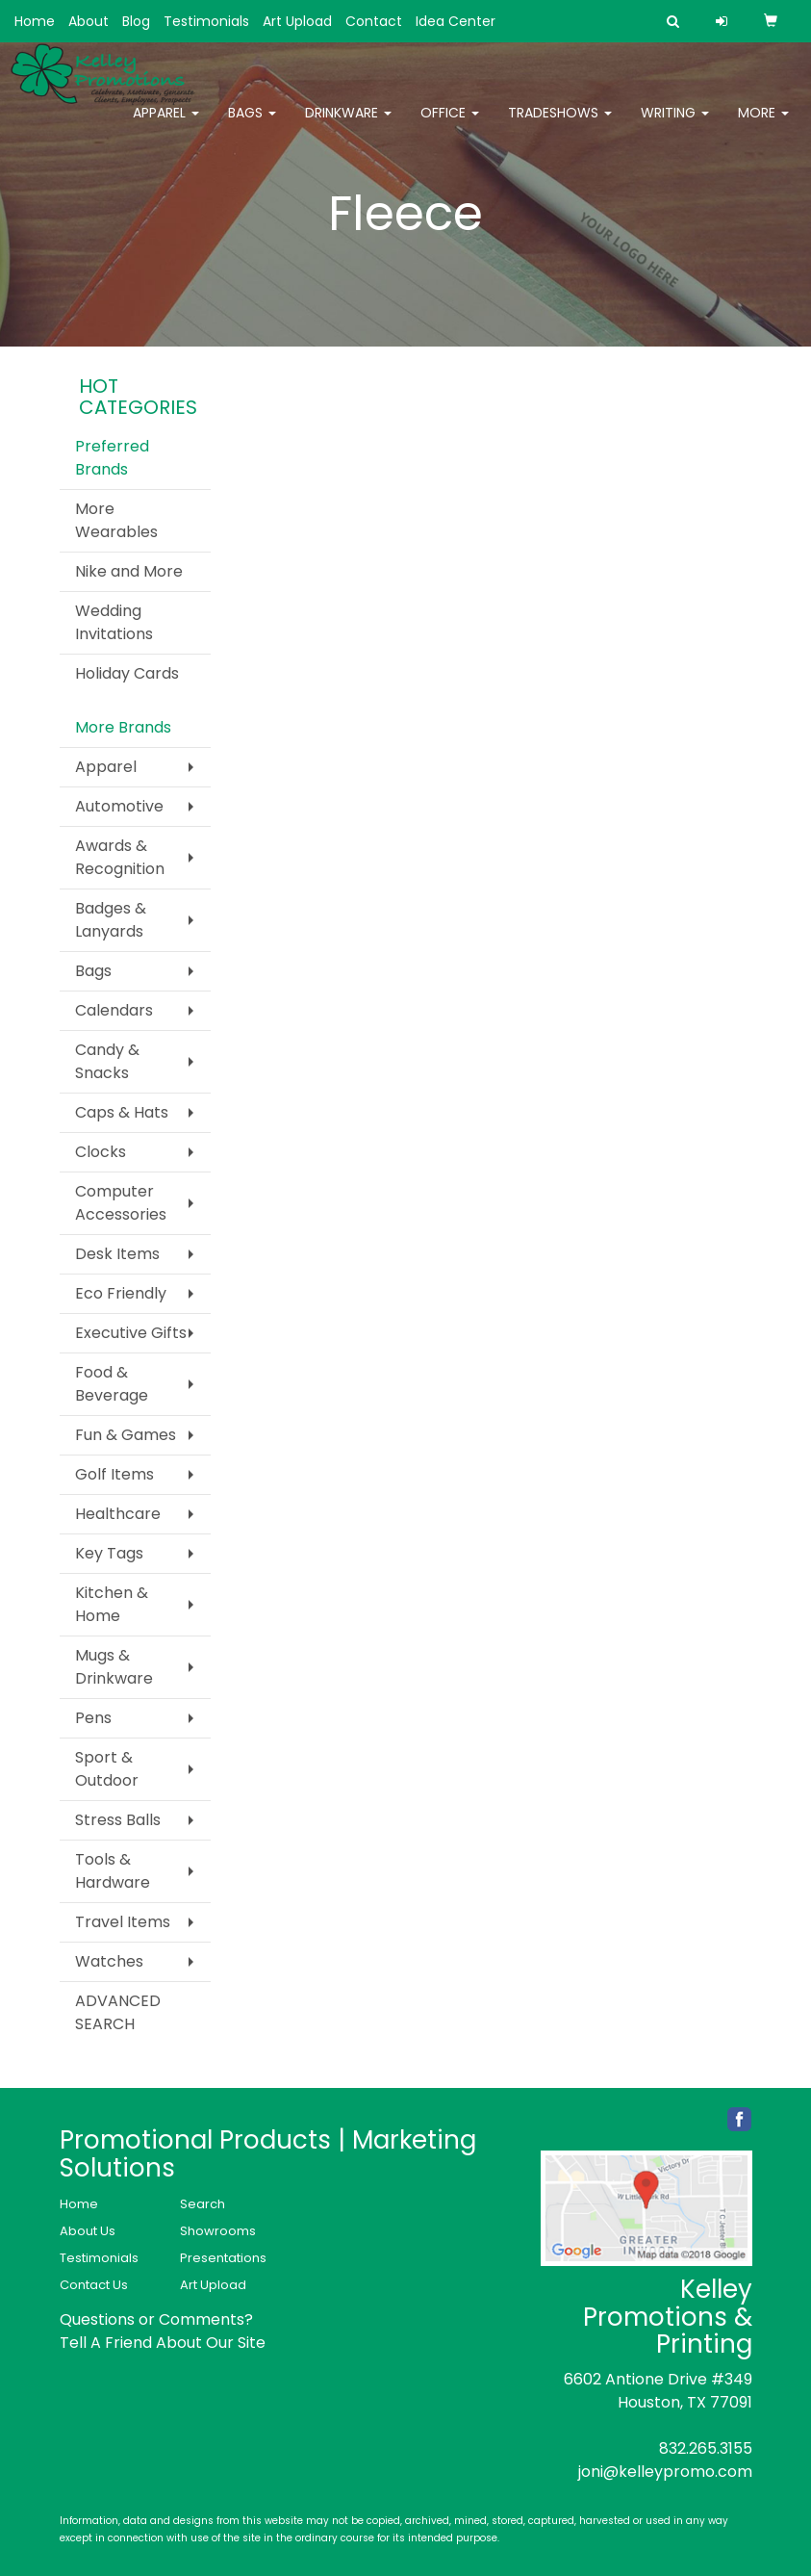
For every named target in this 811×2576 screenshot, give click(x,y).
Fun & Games (125, 1435)
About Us (87, 2231)
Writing (675, 125)
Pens (93, 1718)
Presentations (223, 2258)
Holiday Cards (127, 673)
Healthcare (118, 1514)
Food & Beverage (111, 1383)
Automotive (119, 806)
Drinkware (348, 125)
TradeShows (560, 125)
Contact (373, 21)
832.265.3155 (705, 2448)
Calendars (114, 1010)
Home (34, 21)
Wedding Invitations (114, 622)
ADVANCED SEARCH (118, 2012)
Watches (109, 1961)
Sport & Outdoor (107, 1768)
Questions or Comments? (156, 2319)
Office (449, 125)
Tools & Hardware (112, 1870)
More (763, 125)
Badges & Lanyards (110, 919)
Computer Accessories (120, 1202)
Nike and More (129, 571)
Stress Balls (118, 1820)
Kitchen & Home (111, 1604)
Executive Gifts (131, 1333)
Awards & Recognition (120, 857)
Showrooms (218, 2231)
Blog (136, 21)
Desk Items (117, 1254)
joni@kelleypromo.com (665, 2471)
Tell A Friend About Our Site (163, 2342)
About (88, 21)
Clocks (100, 1152)
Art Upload (297, 21)
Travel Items (122, 1922)
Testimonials (206, 21)
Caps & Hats (121, 1112)
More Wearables (116, 520)
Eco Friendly (120, 1293)
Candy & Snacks (107, 1061)
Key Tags (109, 1553)
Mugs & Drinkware (114, 1666)
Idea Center (455, 21)
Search (202, 2204)
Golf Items (114, 1474)
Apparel (166, 125)
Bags (252, 125)
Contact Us (94, 2285)
